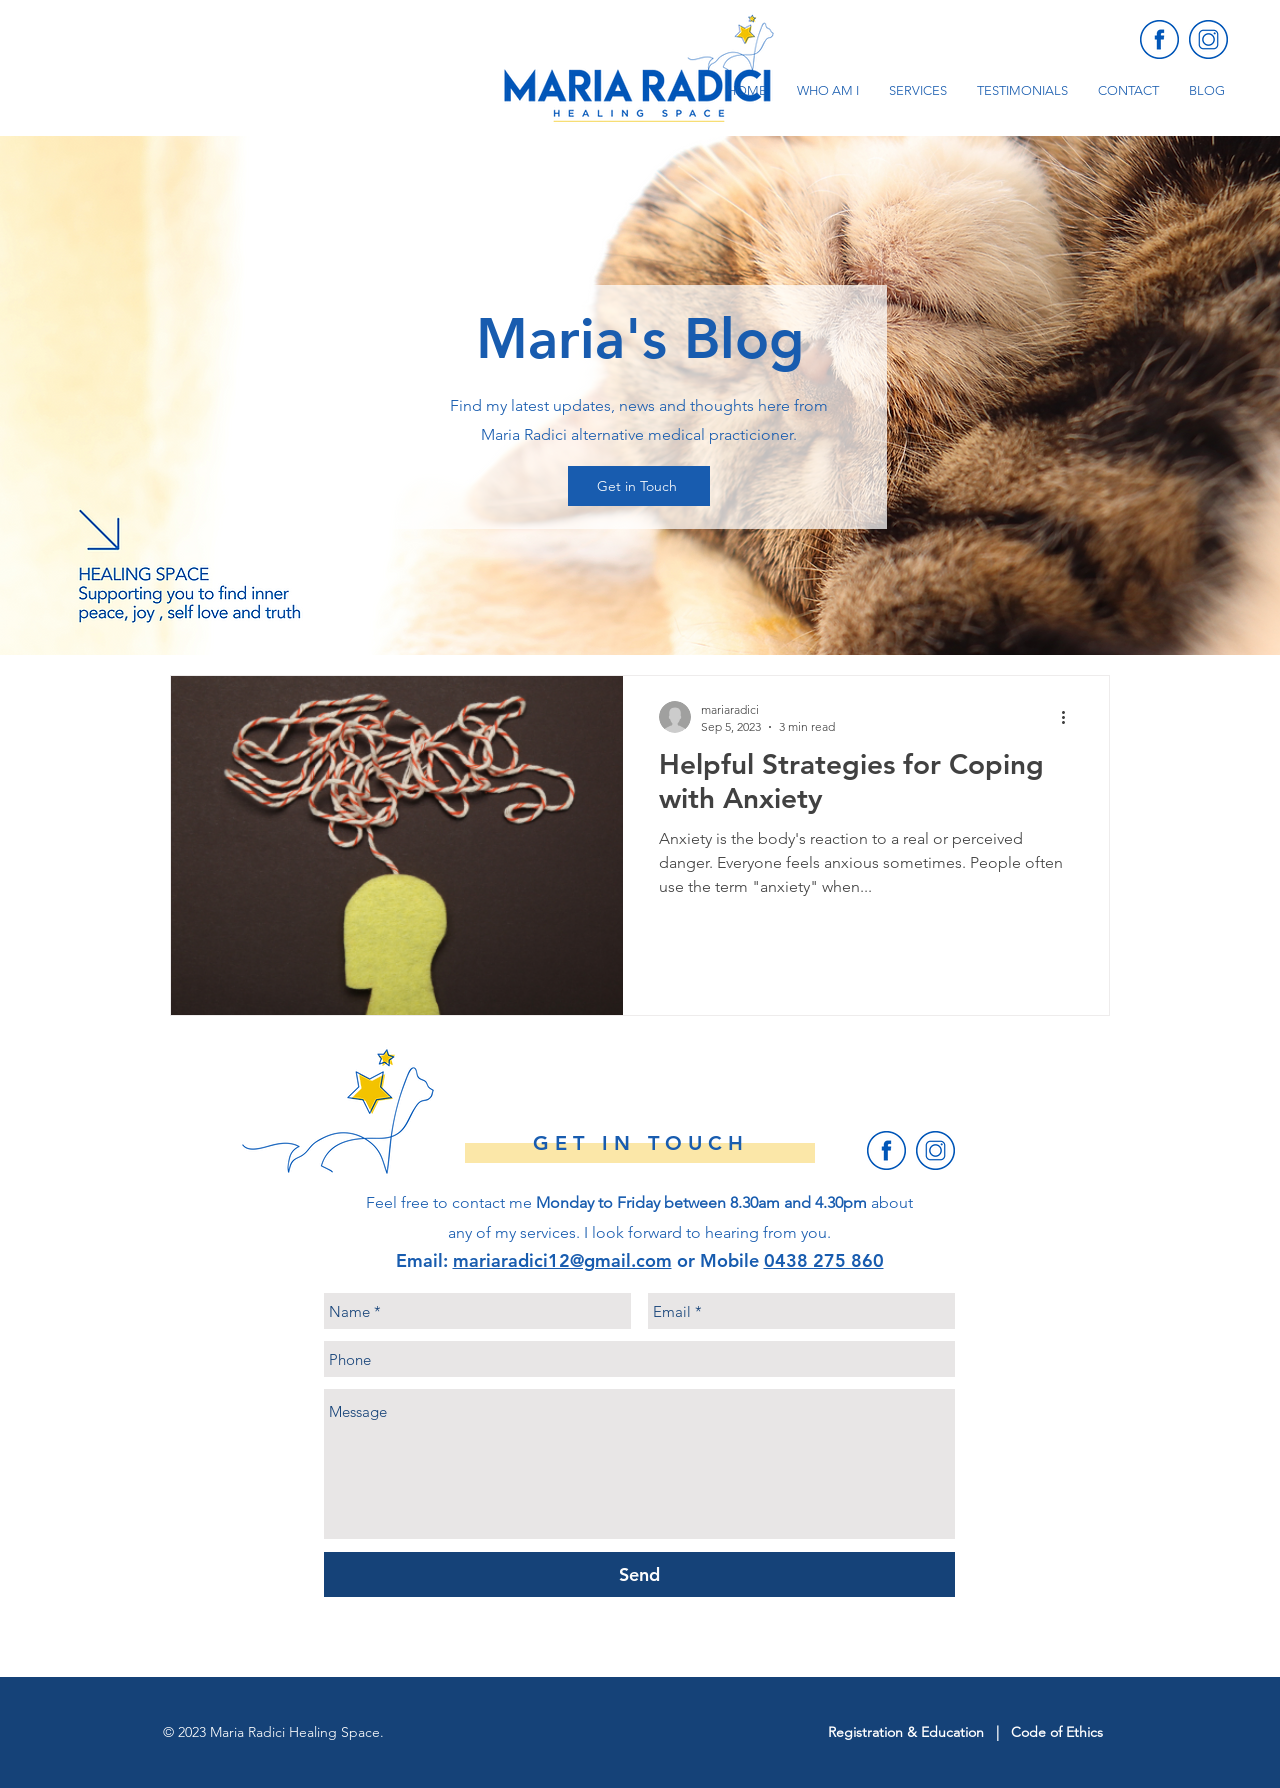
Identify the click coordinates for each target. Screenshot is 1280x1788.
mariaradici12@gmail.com (562, 1260)
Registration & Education (908, 1732)
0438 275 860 (824, 1260)
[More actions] (1070, 717)
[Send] (639, 1574)
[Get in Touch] (639, 486)
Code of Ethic (1054, 1732)
